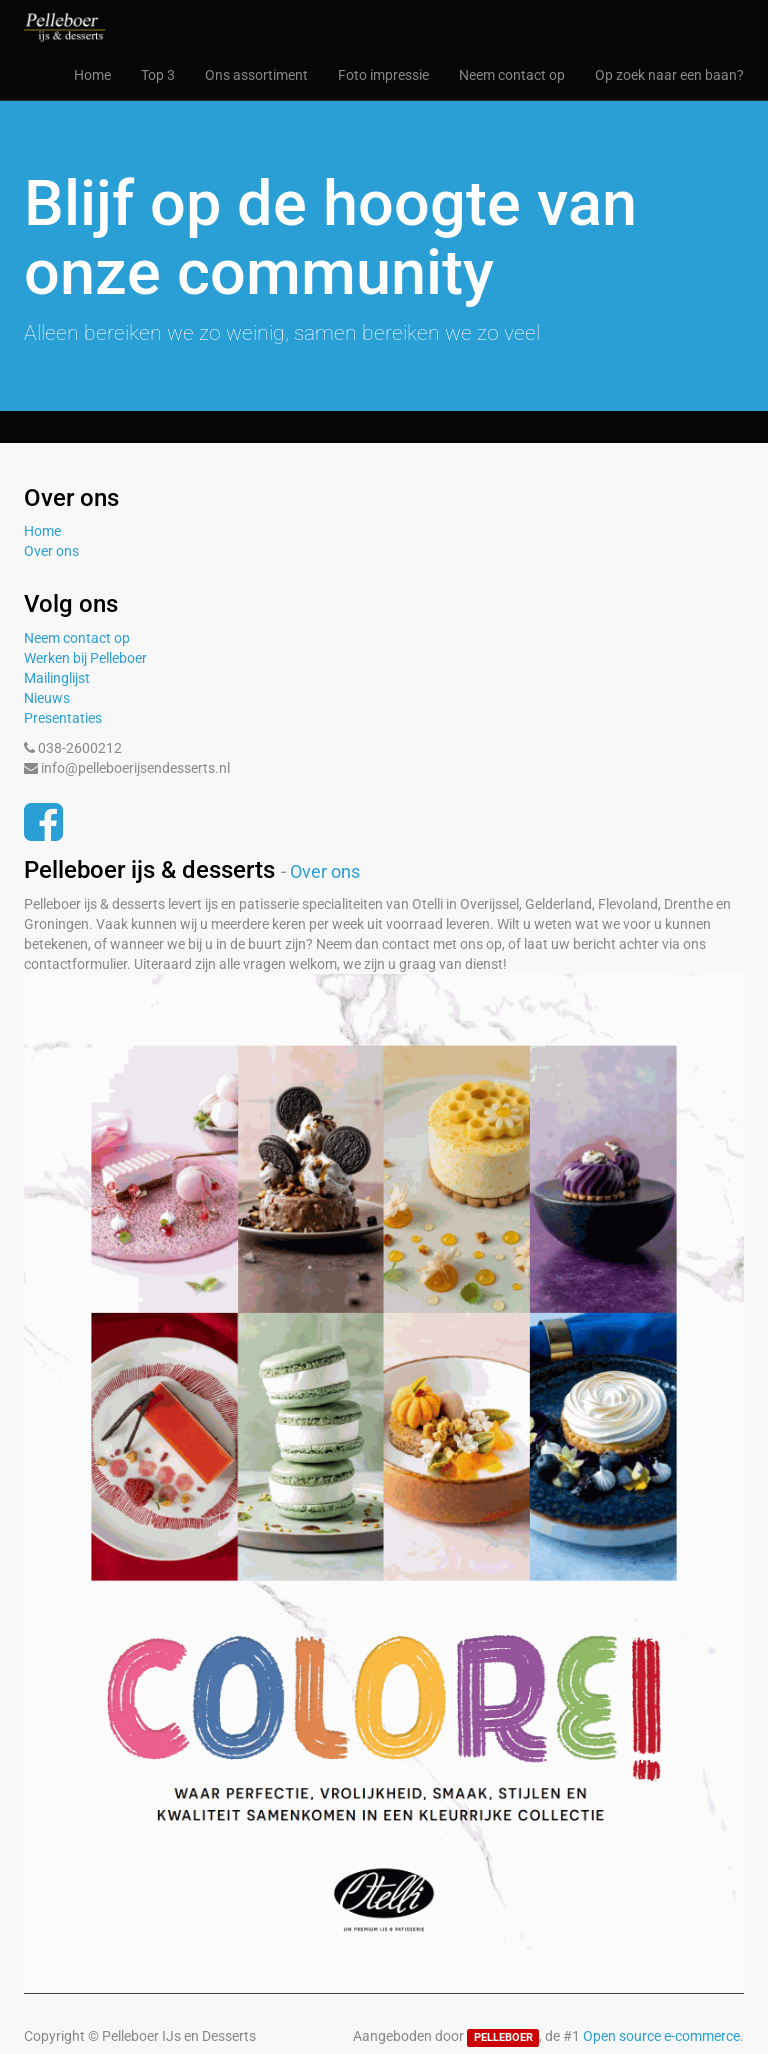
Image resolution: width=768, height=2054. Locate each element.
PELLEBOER (503, 2037)
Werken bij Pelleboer (85, 658)
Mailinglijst (57, 678)
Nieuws (47, 698)
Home (42, 531)
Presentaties (63, 718)
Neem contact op (77, 638)
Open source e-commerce (661, 2036)
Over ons (51, 551)
